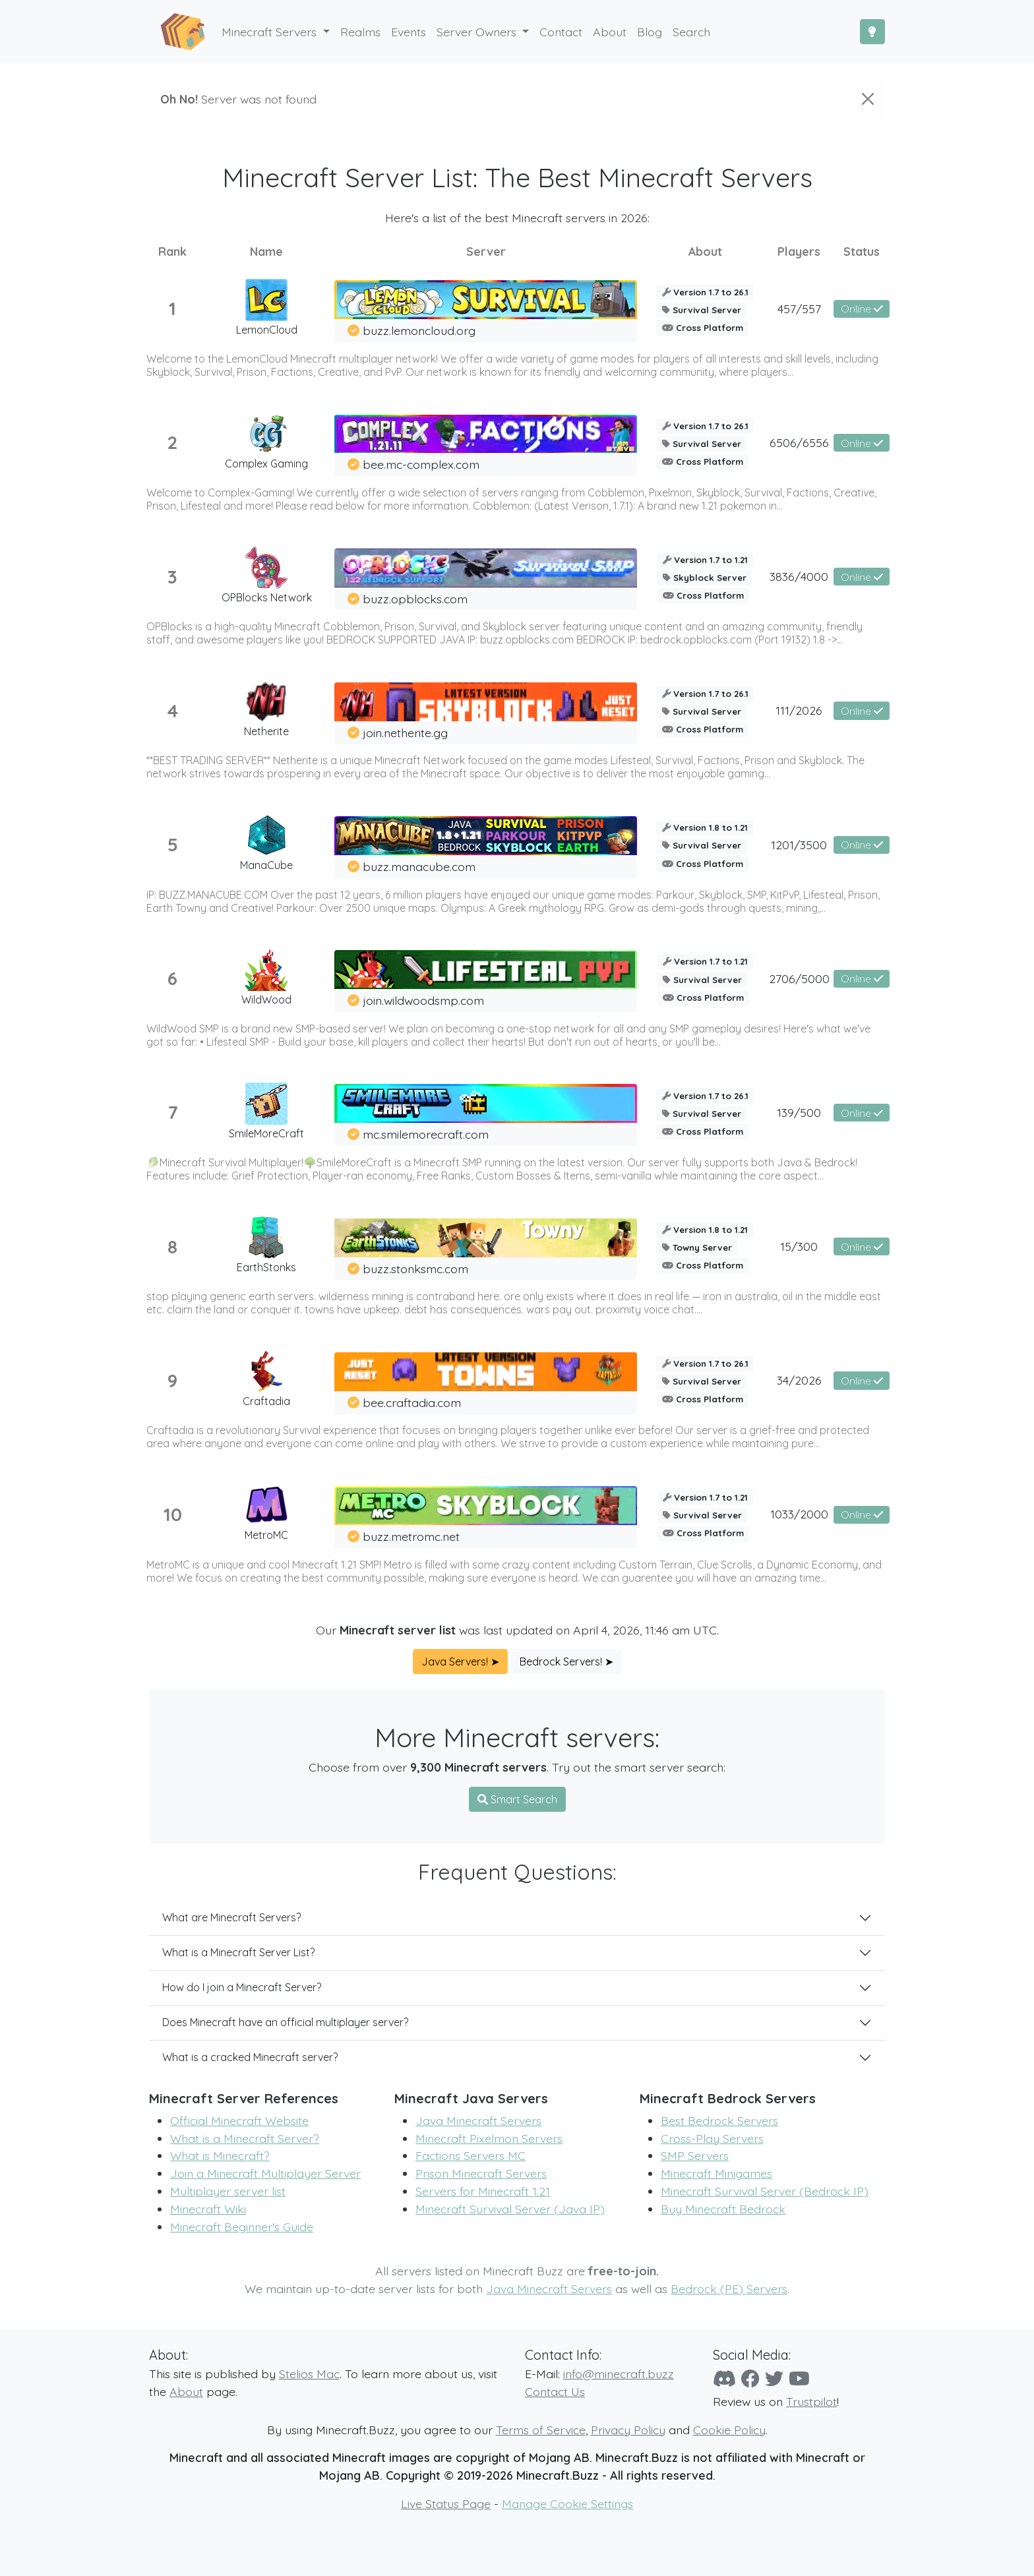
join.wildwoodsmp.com (423, 1000)
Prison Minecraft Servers (481, 2173)
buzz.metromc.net (411, 1536)
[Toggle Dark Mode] (872, 31)
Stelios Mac (309, 2373)
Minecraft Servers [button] (271, 31)
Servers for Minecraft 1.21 (482, 2191)
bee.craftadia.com (412, 1402)
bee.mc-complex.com (421, 464)
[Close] (867, 99)
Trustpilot (811, 2401)
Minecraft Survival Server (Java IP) (510, 2209)
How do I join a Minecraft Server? (241, 1987)
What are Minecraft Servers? (231, 1917)
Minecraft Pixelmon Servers (489, 2138)
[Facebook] (750, 2378)
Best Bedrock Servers (719, 2120)
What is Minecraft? (220, 2155)
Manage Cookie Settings (567, 2503)
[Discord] (724, 2378)
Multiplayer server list (228, 2191)
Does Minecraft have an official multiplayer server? (285, 2022)
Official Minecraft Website (239, 2120)
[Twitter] (774, 2378)
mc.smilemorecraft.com (426, 1134)
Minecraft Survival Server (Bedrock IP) (764, 2191)
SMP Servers (695, 2155)
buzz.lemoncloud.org (419, 330)
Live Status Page (446, 2503)
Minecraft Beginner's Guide (241, 2226)
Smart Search (517, 1799)
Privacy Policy (628, 2429)
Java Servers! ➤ (460, 1661)
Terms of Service (541, 2429)
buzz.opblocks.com (415, 598)
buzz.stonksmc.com (415, 1268)
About (186, 2391)
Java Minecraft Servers (478, 2120)
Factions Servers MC (470, 2155)
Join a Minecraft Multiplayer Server (265, 2173)
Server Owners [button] (478, 31)
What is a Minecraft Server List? (238, 1952)
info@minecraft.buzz (618, 2373)
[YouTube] (799, 2378)
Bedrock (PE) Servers (729, 2288)
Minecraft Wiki (208, 2209)
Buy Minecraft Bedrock (723, 2209)
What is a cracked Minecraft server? (250, 2057)
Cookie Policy (729, 2429)
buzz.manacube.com (419, 866)
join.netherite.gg (405, 732)
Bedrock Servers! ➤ (566, 1661)
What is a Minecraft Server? (244, 2138)
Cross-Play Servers (712, 2138)
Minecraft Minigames (716, 2173)
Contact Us (555, 2391)
